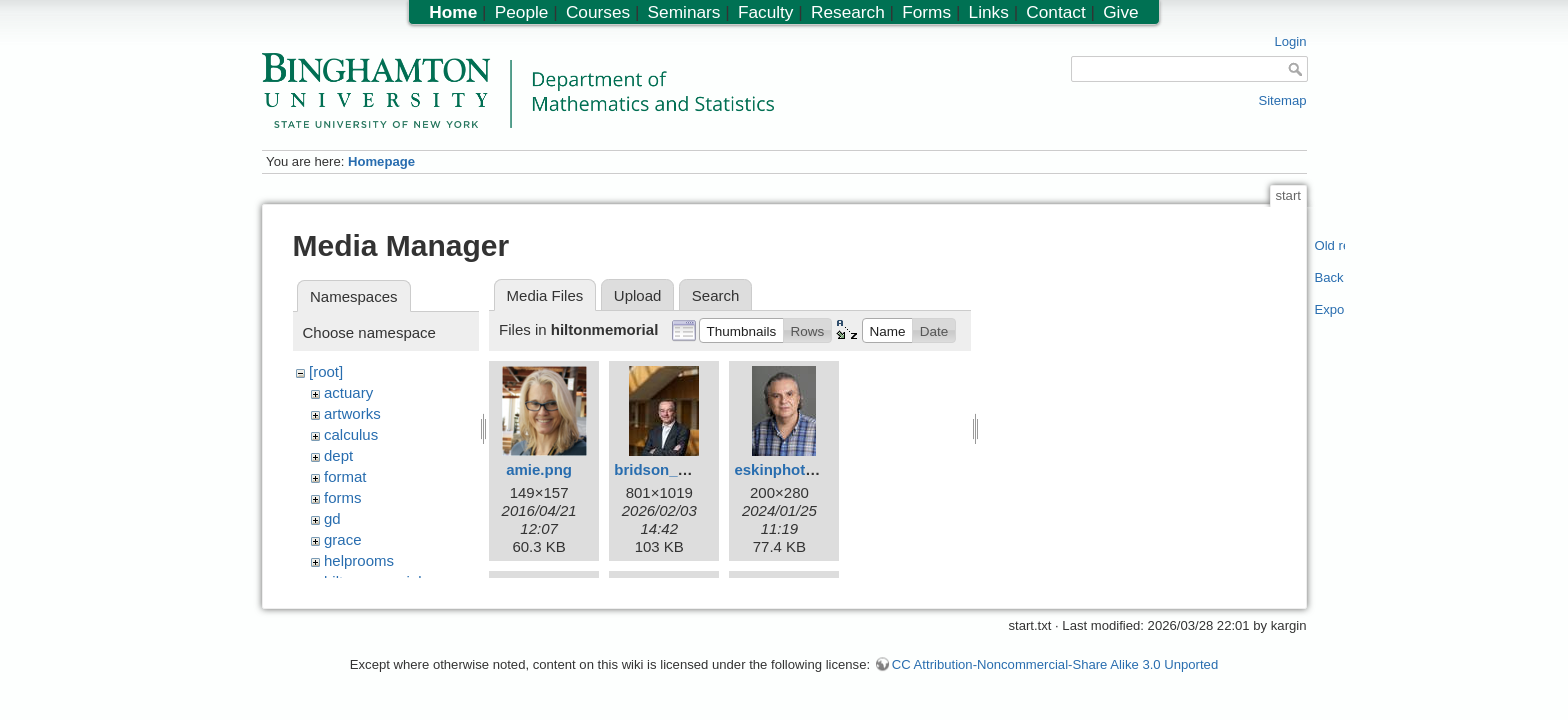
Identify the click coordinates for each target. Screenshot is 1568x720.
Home (453, 12)
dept (338, 455)
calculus (351, 434)
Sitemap (1282, 100)
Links (989, 12)
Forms (926, 12)
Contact (1055, 12)
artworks (352, 413)
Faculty (766, 12)
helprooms (359, 560)
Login (1290, 41)
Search (716, 295)
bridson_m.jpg (665, 469)
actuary (348, 392)
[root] (326, 371)
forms (343, 497)
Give (1120, 12)
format (345, 476)
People (522, 12)
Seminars (684, 12)
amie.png (539, 469)
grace (343, 539)
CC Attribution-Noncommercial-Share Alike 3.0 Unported (1055, 673)
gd (332, 518)
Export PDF (1330, 309)
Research (848, 12)
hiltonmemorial (373, 581)
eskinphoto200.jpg (800, 469)
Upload (638, 295)
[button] (741, 330)
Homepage (381, 161)
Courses (598, 12)
